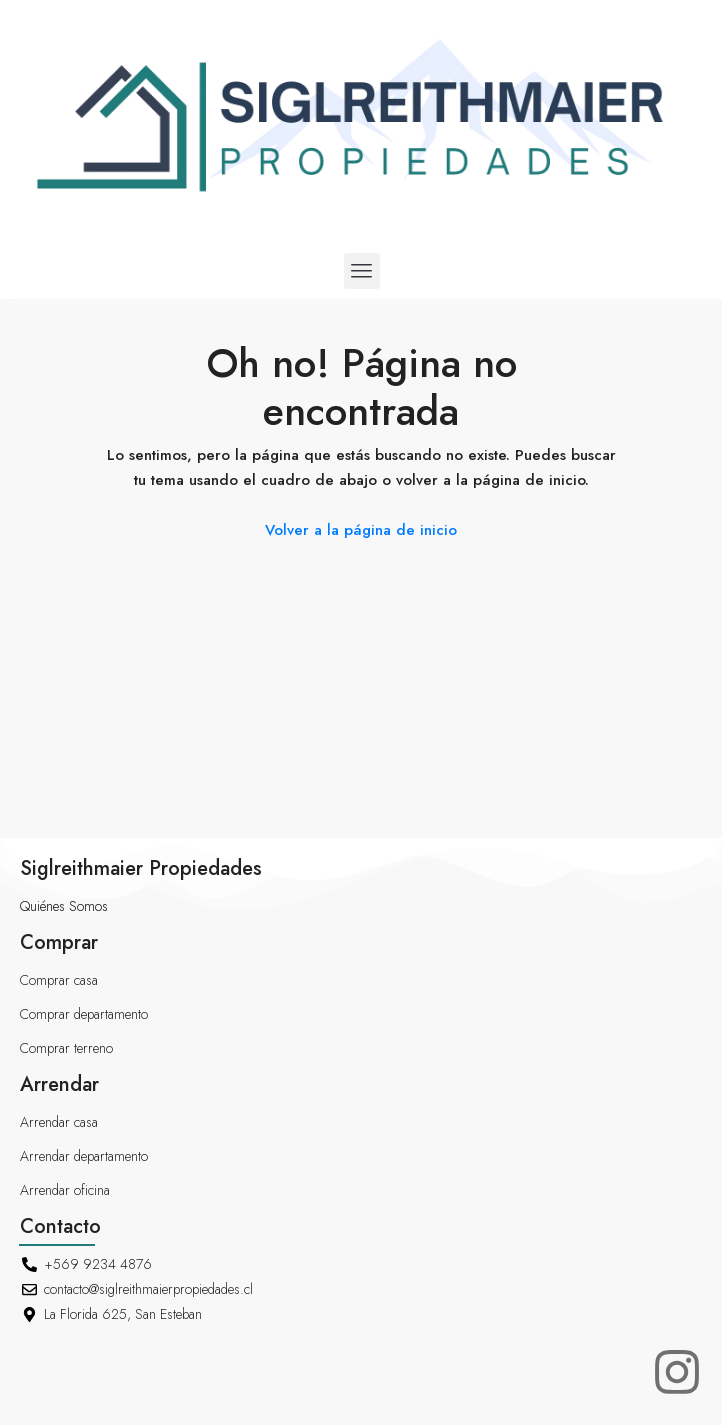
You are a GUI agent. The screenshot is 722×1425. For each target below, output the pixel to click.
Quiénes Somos (64, 906)
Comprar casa (59, 980)
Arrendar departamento (84, 1156)
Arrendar (59, 1084)
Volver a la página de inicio (361, 530)
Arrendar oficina (65, 1190)
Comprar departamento (84, 1014)
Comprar (59, 942)
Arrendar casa (59, 1122)
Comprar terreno (66, 1048)
